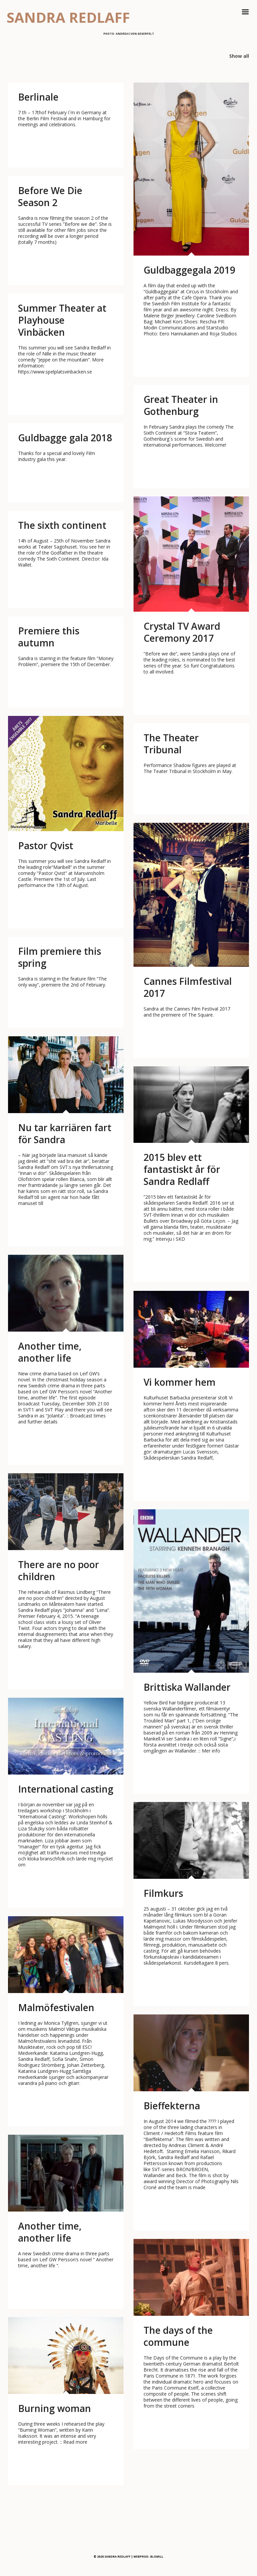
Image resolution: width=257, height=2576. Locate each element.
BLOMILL (156, 2556)
